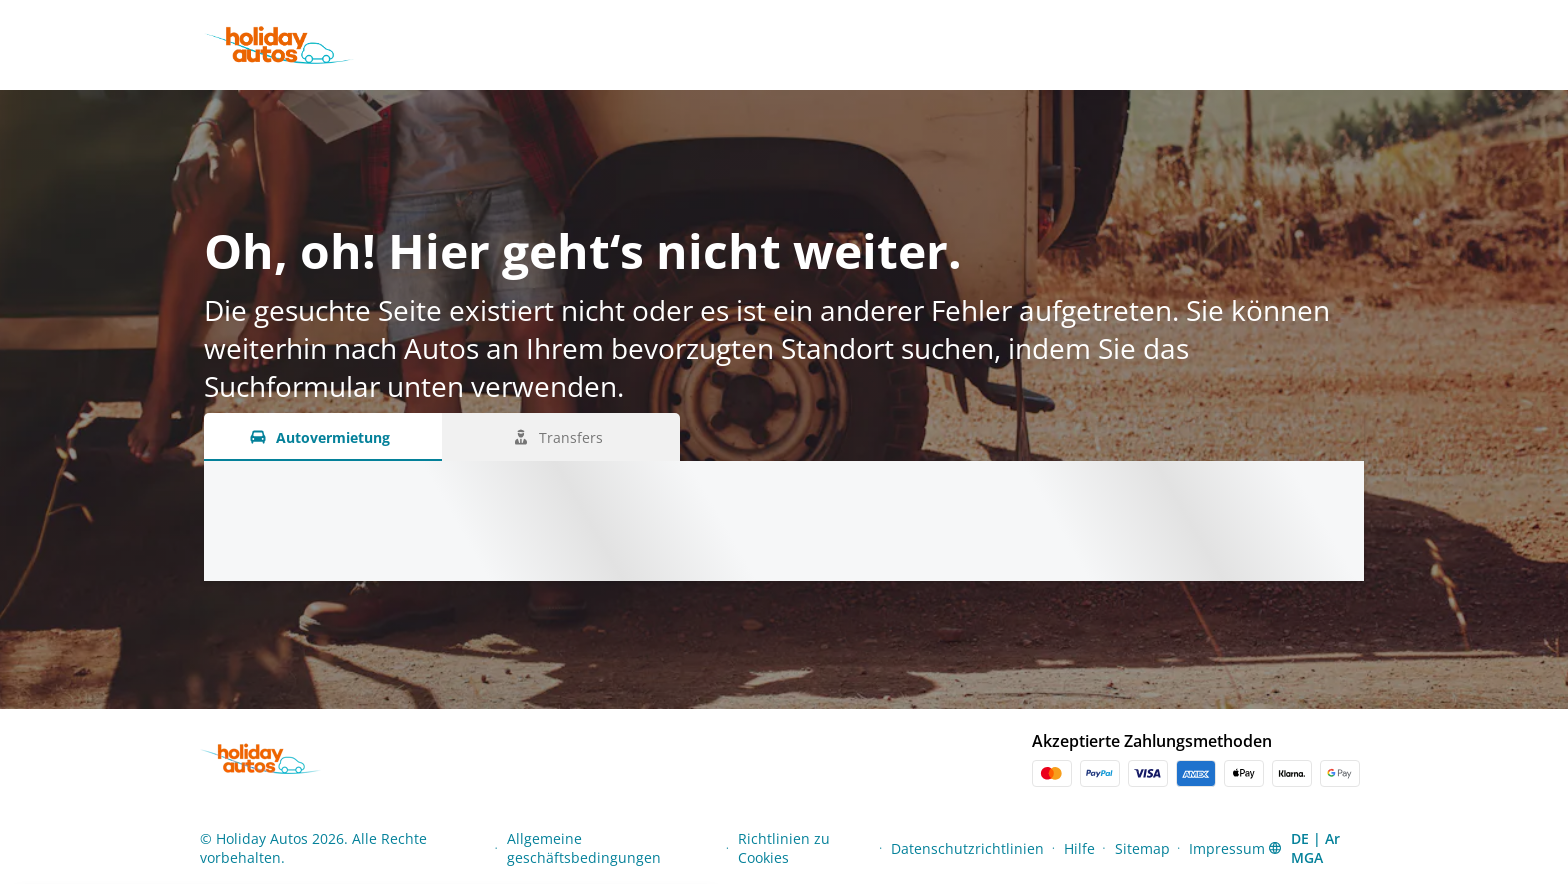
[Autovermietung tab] (323, 437)
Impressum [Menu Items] (1227, 848)
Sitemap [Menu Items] (1142, 848)
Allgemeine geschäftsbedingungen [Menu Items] (584, 848)
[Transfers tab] (561, 437)
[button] (1316, 848)
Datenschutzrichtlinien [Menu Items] (967, 848)
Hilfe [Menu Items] (1079, 848)
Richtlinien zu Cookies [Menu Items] (784, 848)
